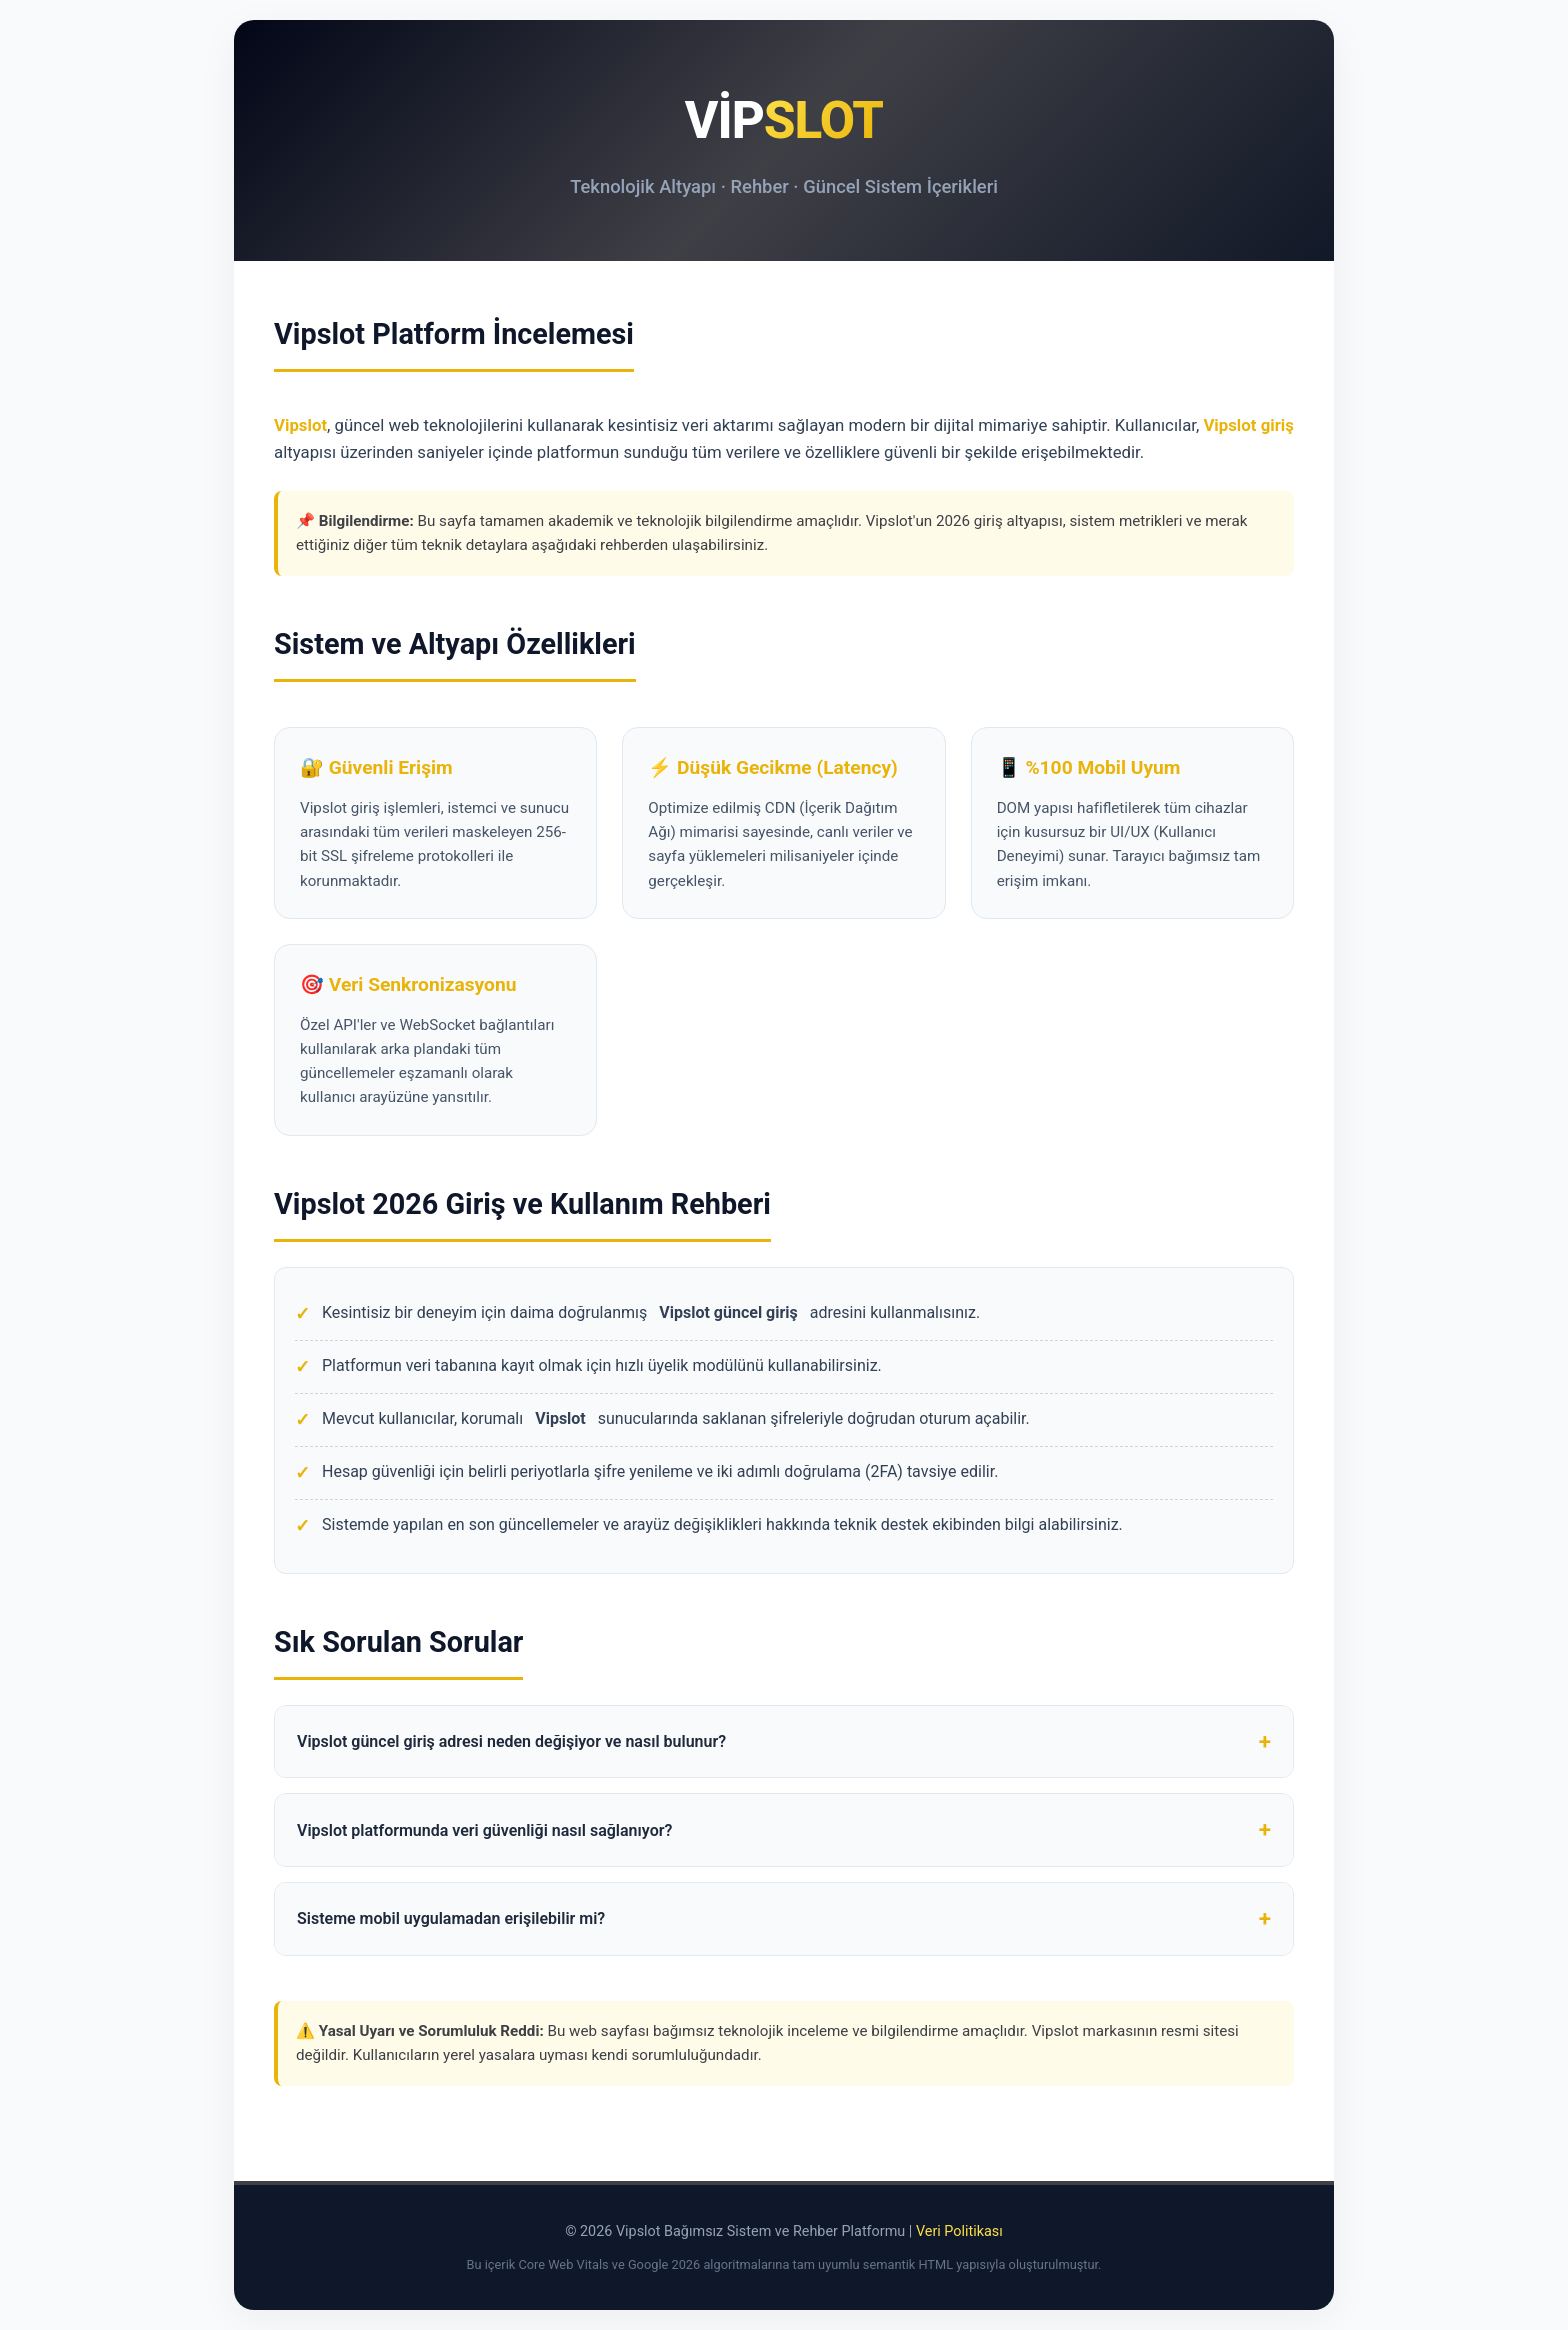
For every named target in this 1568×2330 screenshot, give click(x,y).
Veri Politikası (959, 2231)
